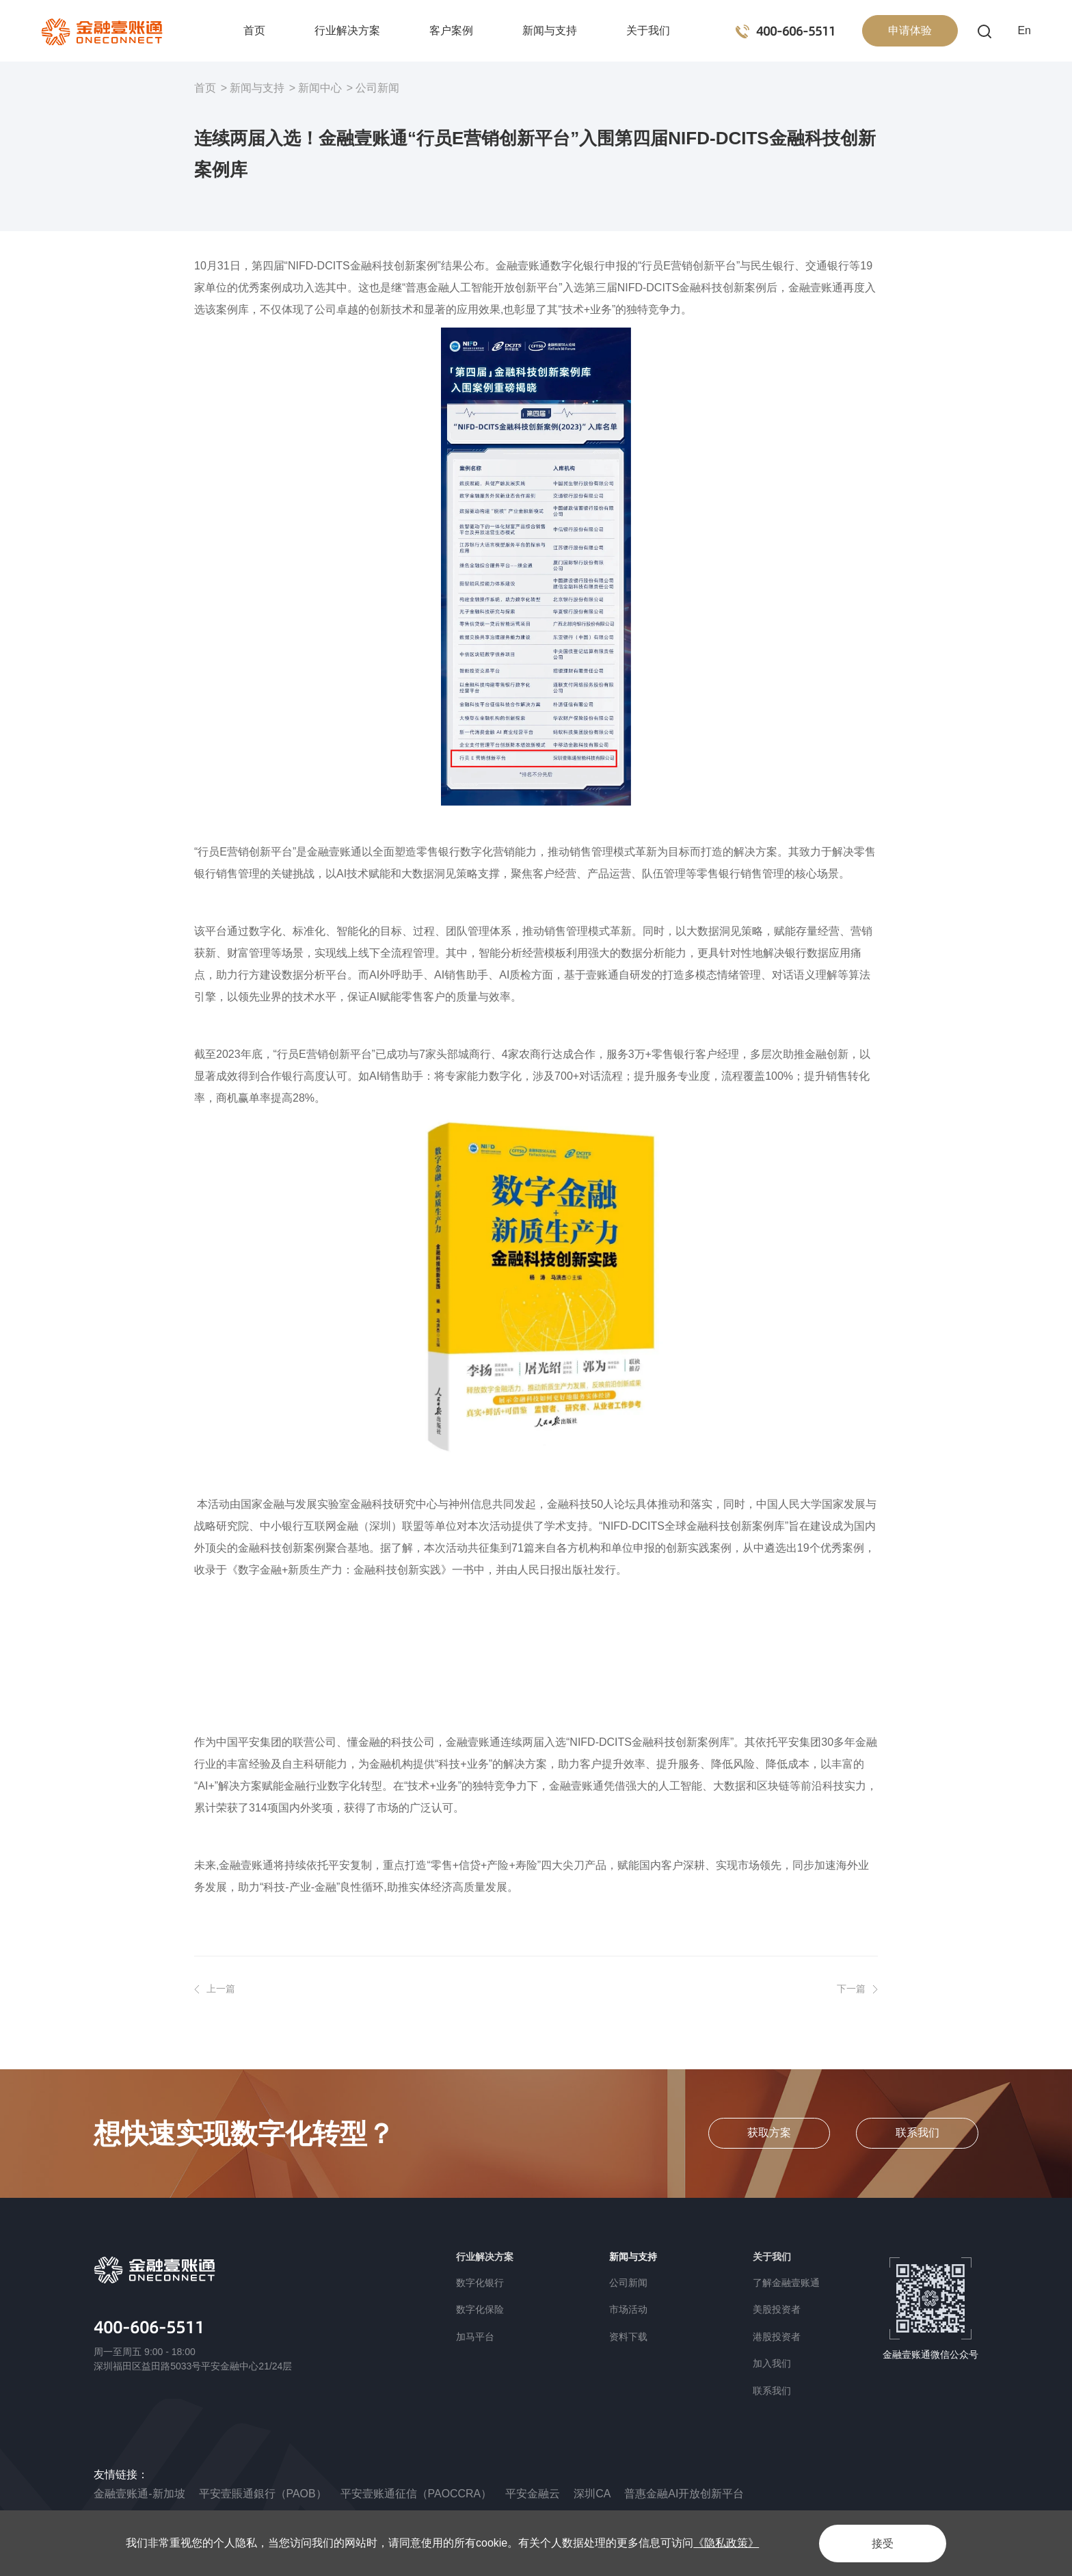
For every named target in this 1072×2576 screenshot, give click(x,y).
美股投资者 (777, 2309)
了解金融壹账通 (786, 2282)
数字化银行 (480, 2282)
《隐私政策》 (726, 2543)
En (1024, 30)
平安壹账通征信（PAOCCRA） (416, 2493)
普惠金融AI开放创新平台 (685, 2493)
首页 (254, 30)
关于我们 (648, 30)
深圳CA (592, 2493)
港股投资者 (777, 2336)
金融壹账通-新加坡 (139, 2493)
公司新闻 (377, 88)
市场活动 (628, 2309)
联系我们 (772, 2390)
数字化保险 (480, 2309)
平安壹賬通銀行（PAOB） (263, 2493)
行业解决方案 (347, 30)
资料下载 (628, 2336)
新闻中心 (320, 88)
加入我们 (772, 2363)
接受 (881, 2543)
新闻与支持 (549, 30)
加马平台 (475, 2336)
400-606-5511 (149, 2326)
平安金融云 (533, 2493)
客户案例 (451, 30)
